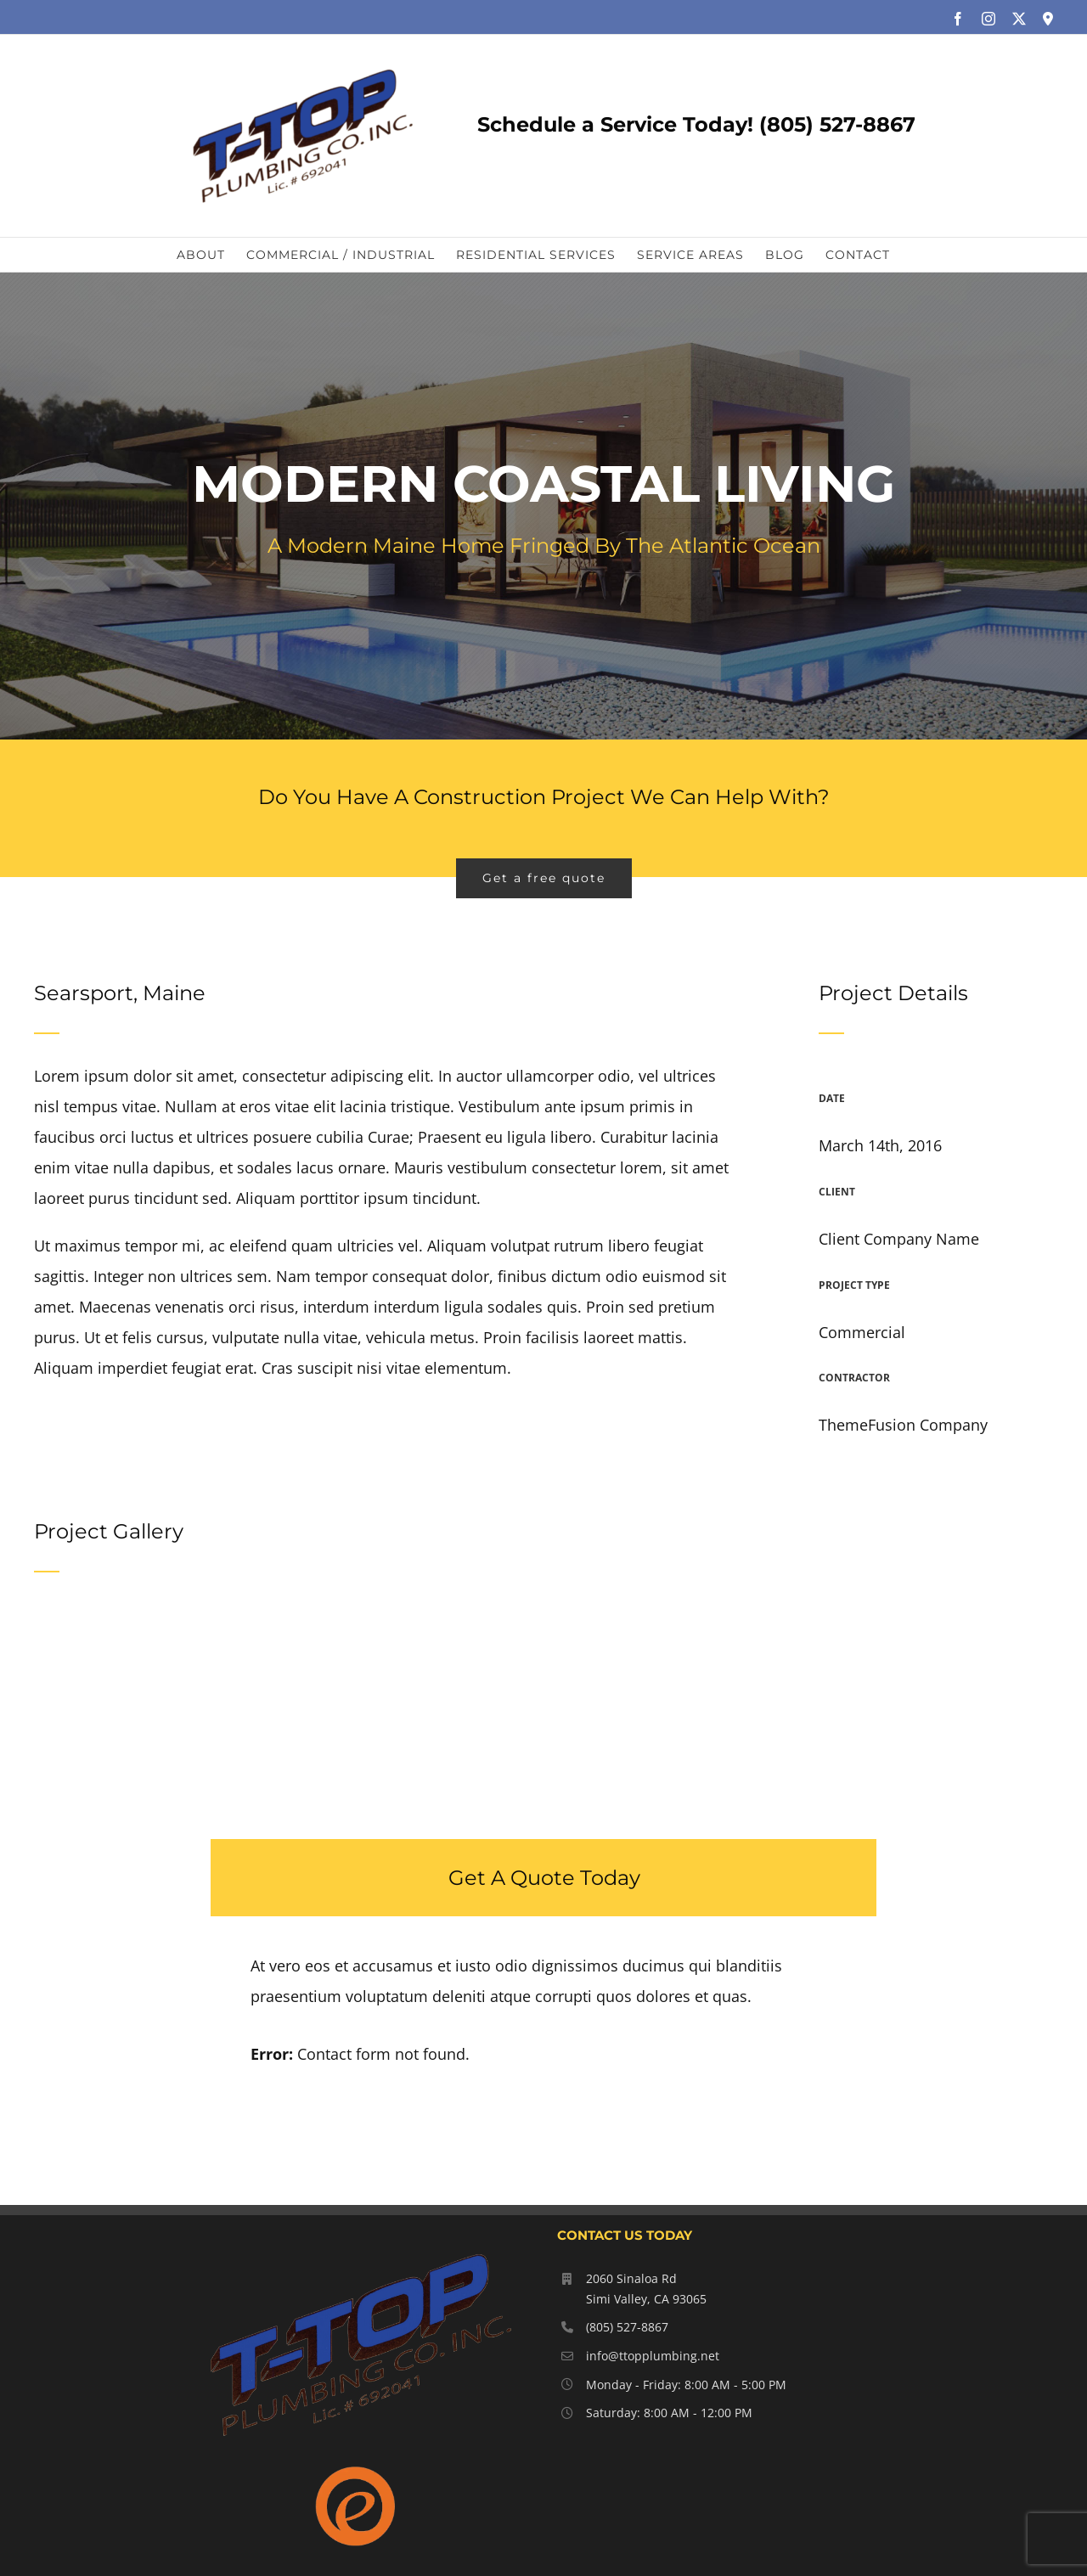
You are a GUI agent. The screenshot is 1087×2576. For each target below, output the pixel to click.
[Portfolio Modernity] (543, 506)
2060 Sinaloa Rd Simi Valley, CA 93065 (646, 2288)
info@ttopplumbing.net (652, 2356)
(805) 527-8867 (627, 2327)
